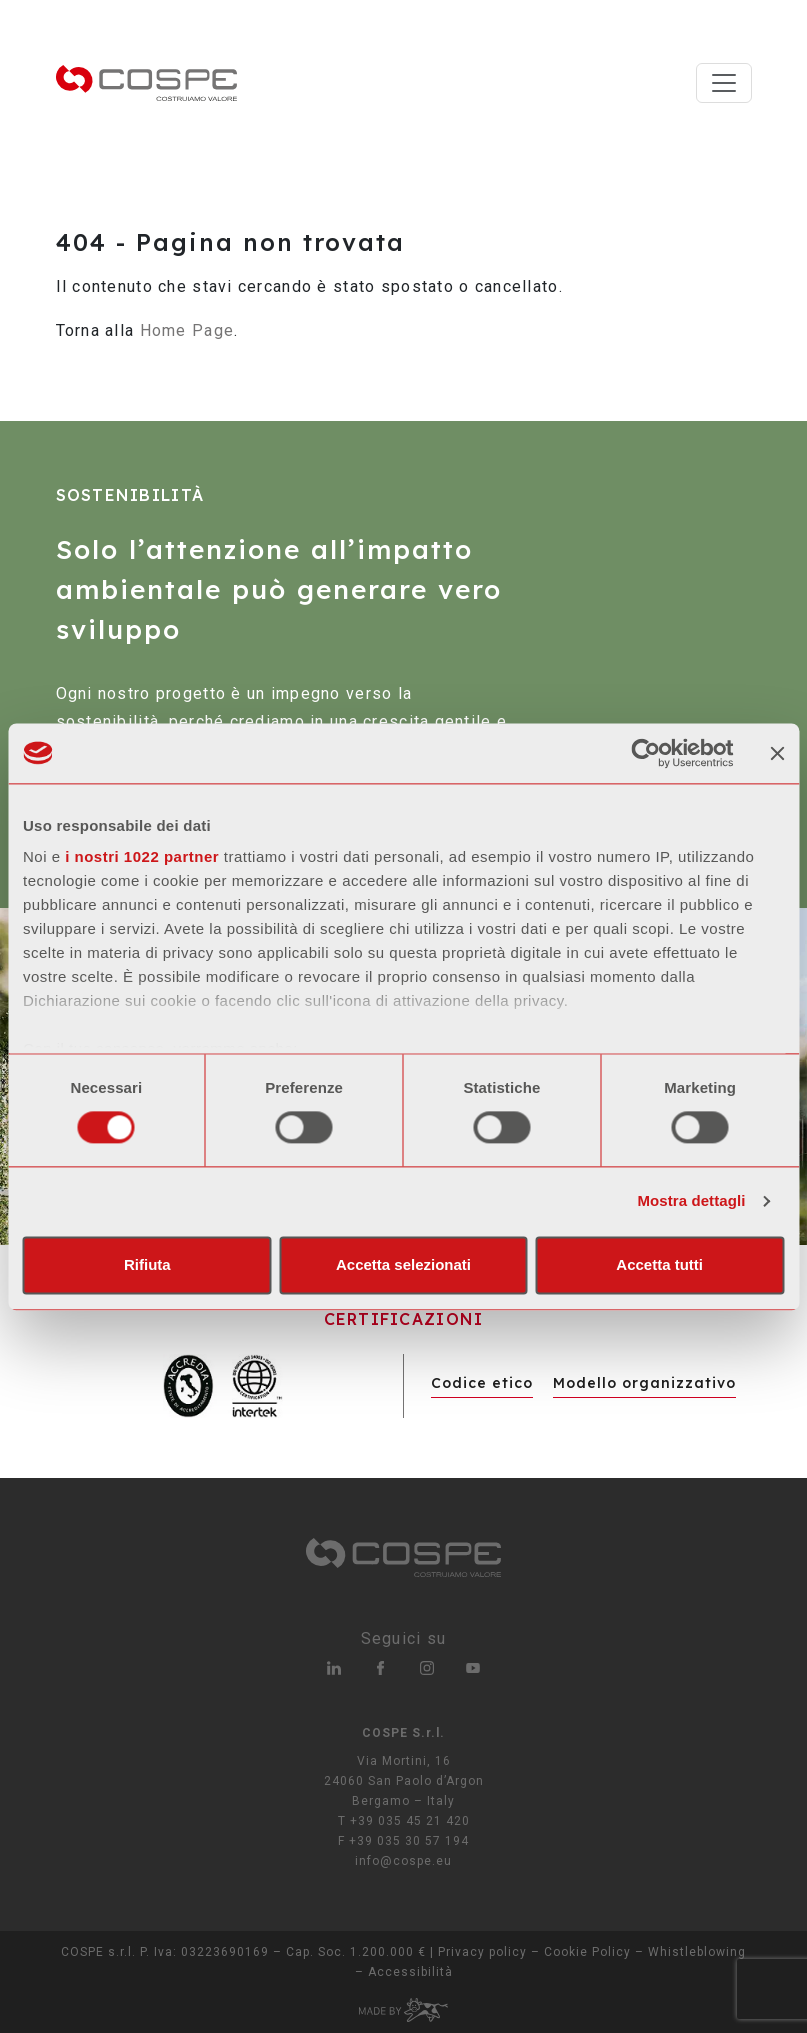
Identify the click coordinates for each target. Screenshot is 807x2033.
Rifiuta (147, 1264)
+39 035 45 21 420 (410, 1821)
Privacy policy (482, 1952)
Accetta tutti (659, 1264)
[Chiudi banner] (777, 753)
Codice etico (482, 1383)
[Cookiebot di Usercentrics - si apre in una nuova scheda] (645, 753)
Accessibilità (410, 1972)
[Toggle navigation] (724, 83)
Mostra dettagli (691, 1201)
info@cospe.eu (403, 1861)
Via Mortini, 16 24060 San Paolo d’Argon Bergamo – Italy (404, 1781)
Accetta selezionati (403, 1264)
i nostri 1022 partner (142, 856)
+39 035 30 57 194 (409, 1841)
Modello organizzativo (644, 1383)
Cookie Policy (587, 1952)
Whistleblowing (697, 1952)
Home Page (187, 330)
